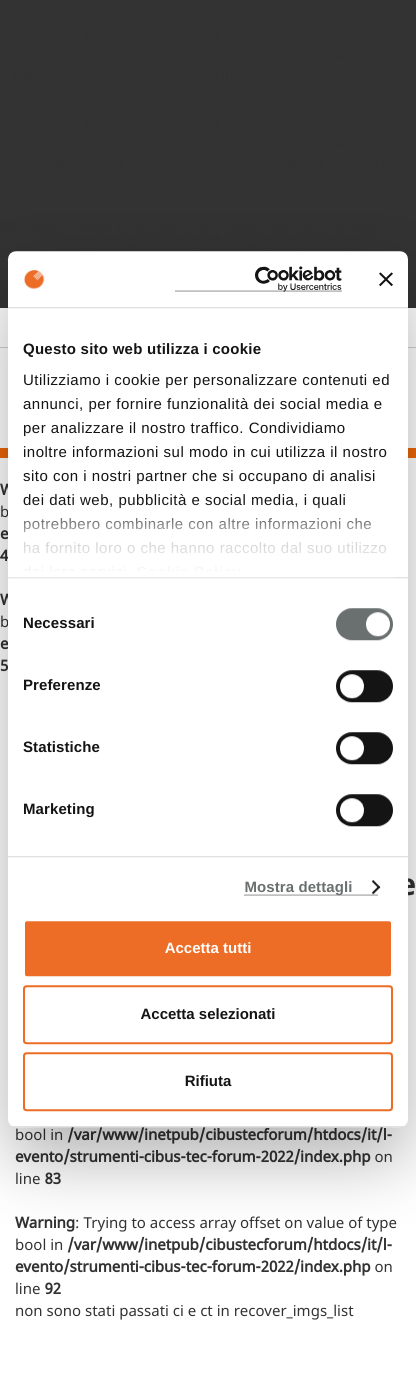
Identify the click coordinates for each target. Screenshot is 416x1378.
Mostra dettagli (298, 887)
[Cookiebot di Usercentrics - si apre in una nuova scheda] (258, 279)
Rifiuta (208, 1081)
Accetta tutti (208, 948)
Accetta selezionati (207, 1014)
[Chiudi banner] (386, 279)
